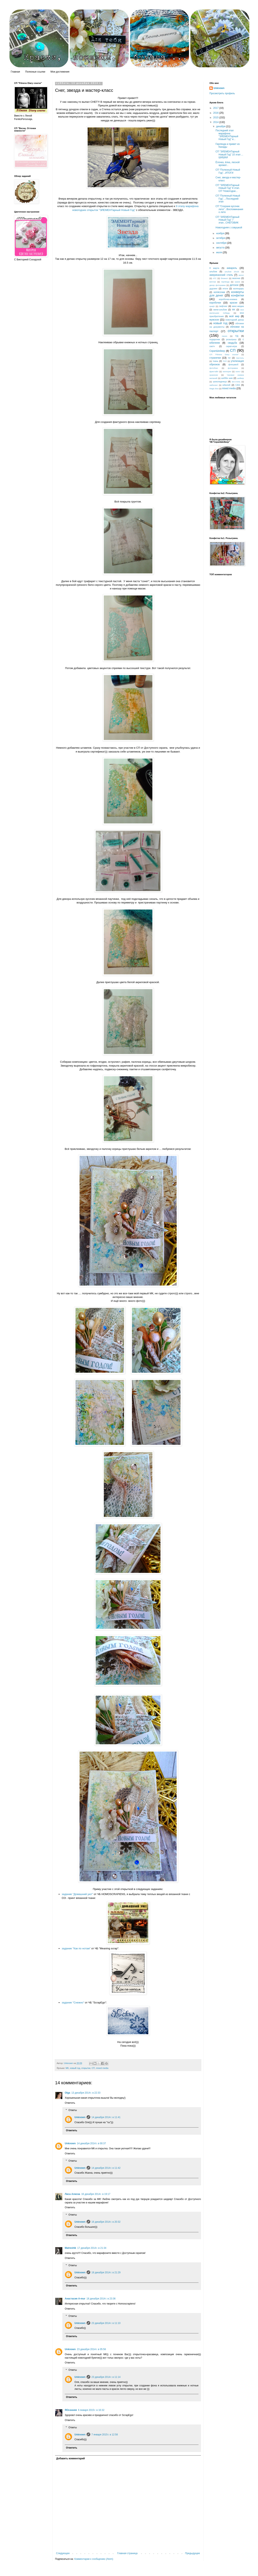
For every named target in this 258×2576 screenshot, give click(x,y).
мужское (214, 319)
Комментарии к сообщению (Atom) (93, 2559)
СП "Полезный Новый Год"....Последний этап (228, 198)
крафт (212, 306)
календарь (238, 288)
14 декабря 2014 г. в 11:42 (105, 2168)
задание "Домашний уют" (77, 1894)
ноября (220, 233)
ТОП (225, 361)
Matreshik (70, 2248)
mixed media (102, 2068)
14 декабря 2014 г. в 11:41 (105, 2117)
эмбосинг (213, 385)
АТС (215, 278)
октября (221, 238)
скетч (212, 346)
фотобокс (213, 368)
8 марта (214, 268)
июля (219, 252)
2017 (216, 108)
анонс (241, 275)
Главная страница (127, 2553)
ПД (236, 336)
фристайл (213, 371)
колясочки (219, 292)
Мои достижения (59, 71)
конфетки (237, 295)
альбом (213, 271)
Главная (15, 71)
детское (234, 285)
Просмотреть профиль (222, 93)
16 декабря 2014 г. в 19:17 (95, 2194)
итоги (225, 288)
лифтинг (223, 306)
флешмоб (233, 364)
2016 (216, 112)
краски (233, 302)
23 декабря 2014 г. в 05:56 (91, 2349)
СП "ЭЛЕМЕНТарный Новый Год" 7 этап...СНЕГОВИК (227, 220)
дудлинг (213, 288)
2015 (216, 117)
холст (238, 371)
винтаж (212, 282)
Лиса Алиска (72, 2194)
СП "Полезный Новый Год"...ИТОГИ (228, 171)
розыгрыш (231, 339)
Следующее (63, 2553)
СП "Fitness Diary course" (224, 354)
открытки (85, 2068)
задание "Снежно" (73, 2002)
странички (215, 357)
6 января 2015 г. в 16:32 (91, 2410)
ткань (215, 361)
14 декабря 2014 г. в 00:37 (91, 2143)
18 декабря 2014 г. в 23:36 (101, 2298)
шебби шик (227, 378)
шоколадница (220, 381)
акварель (232, 268)
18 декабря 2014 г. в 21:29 (105, 2272)
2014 (216, 122)
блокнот (224, 278)
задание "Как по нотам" (76, 1948)
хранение (213, 375)
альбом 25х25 (232, 271)
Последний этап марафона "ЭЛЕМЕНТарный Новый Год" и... (227, 135)
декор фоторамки (217, 285)
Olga (67, 2092)
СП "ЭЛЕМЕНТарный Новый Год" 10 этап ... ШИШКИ (229, 154)
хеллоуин (227, 371)
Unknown (79, 2117)
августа (220, 247)
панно (224, 336)
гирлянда (225, 282)
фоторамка (233, 368)
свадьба (232, 342)
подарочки (214, 339)
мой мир (234, 316)
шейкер (240, 378)
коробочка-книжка (228, 299)
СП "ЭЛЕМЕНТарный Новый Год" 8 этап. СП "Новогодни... (228, 188)
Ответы (72, 2110)
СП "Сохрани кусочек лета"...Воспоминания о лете (229, 209)
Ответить (70, 2102)
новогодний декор (234, 320)
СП (93, 2068)
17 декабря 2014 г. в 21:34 (91, 2248)
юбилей (226, 385)
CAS (238, 385)
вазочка (236, 278)
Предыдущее (192, 2553)
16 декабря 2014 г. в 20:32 (105, 2221)
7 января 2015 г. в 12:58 (104, 2434)
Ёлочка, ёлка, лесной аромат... (228, 164)
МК (67, 2068)
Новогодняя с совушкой (229, 227)
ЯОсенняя (71, 2410)
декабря (221, 126)
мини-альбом (220, 309)
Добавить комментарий (70, 2458)
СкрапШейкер (217, 351)
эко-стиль (236, 382)
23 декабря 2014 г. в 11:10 (105, 2323)
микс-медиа (238, 306)
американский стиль (221, 275)
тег (229, 358)
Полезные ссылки (35, 71)
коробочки (215, 302)
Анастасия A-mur (75, 2298)
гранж (237, 282)
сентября (221, 243)
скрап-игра (231, 346)
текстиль (240, 358)
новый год (75, 2068)
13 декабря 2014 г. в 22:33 (85, 2092)
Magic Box (214, 388)
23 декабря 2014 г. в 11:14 (105, 2377)
